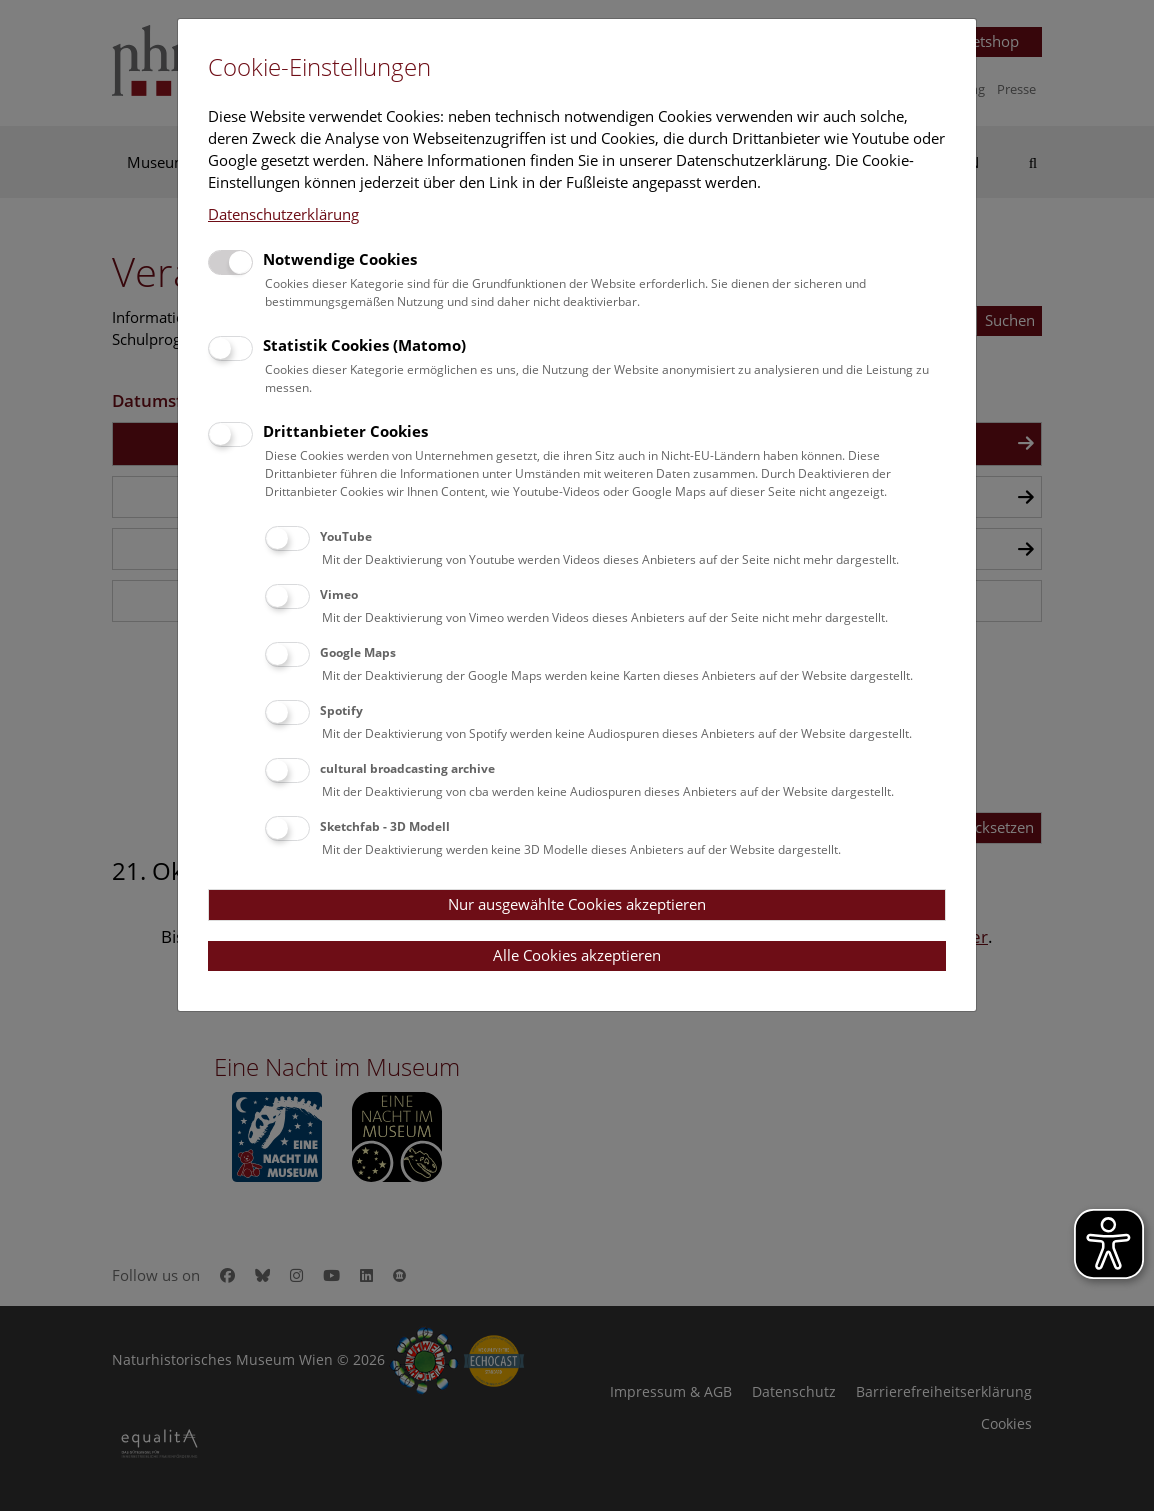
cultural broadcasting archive (407, 768)
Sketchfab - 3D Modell (385, 826)
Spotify (341, 710)
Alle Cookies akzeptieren (577, 955)
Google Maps (358, 652)
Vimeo (339, 594)
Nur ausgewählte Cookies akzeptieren (577, 904)
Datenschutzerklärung (283, 214)
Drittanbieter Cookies (345, 431)
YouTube (346, 536)
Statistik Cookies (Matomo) (364, 345)
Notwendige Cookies (340, 259)
